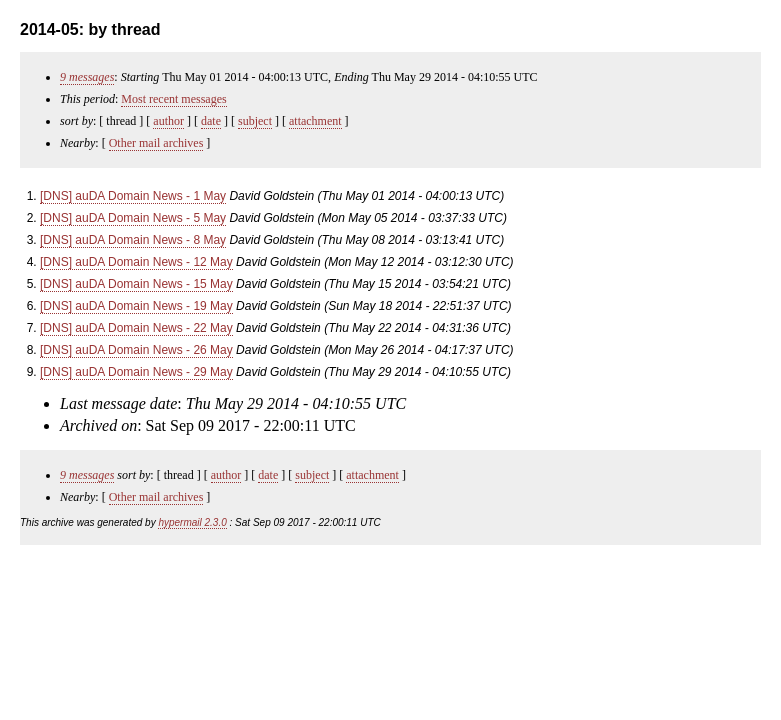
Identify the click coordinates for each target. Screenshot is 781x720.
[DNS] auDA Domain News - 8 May (133, 240)
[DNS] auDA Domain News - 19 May (136, 306)
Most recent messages (173, 99)
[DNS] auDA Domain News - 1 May (133, 196)
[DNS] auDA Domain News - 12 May (136, 262)
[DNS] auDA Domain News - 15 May (136, 284)
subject (255, 121)
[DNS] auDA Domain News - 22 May (136, 328)
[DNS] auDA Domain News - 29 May (136, 372)
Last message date (118, 403)
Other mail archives (156, 143)
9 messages (87, 77)
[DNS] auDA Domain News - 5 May (133, 218)
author (168, 121)
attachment (315, 121)
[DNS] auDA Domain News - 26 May (136, 350)
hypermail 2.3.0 (192, 522)
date (211, 121)
